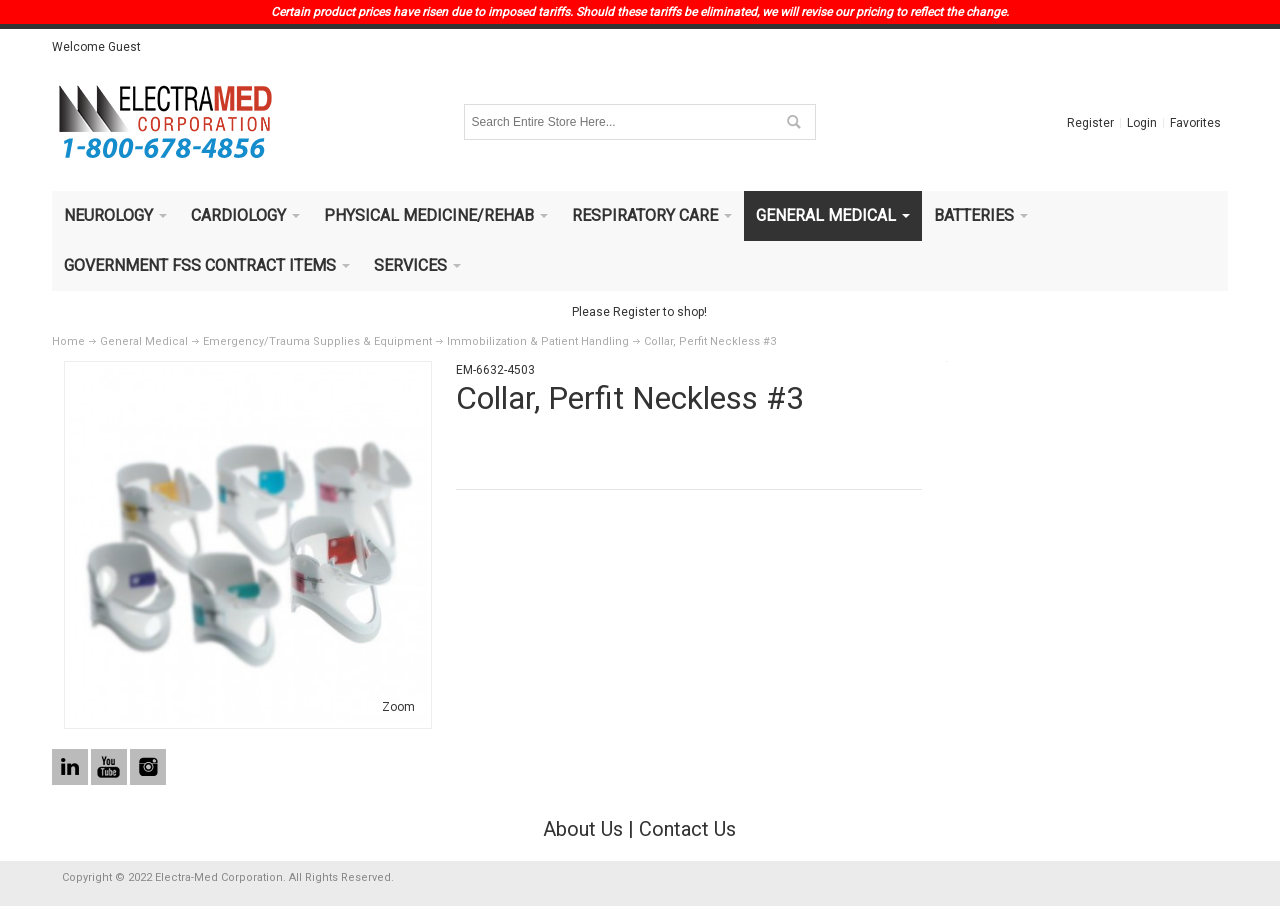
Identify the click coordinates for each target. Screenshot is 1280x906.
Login (1142, 123)
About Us (583, 829)
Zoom (398, 707)
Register (1090, 123)
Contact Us (687, 829)
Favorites (1195, 123)
